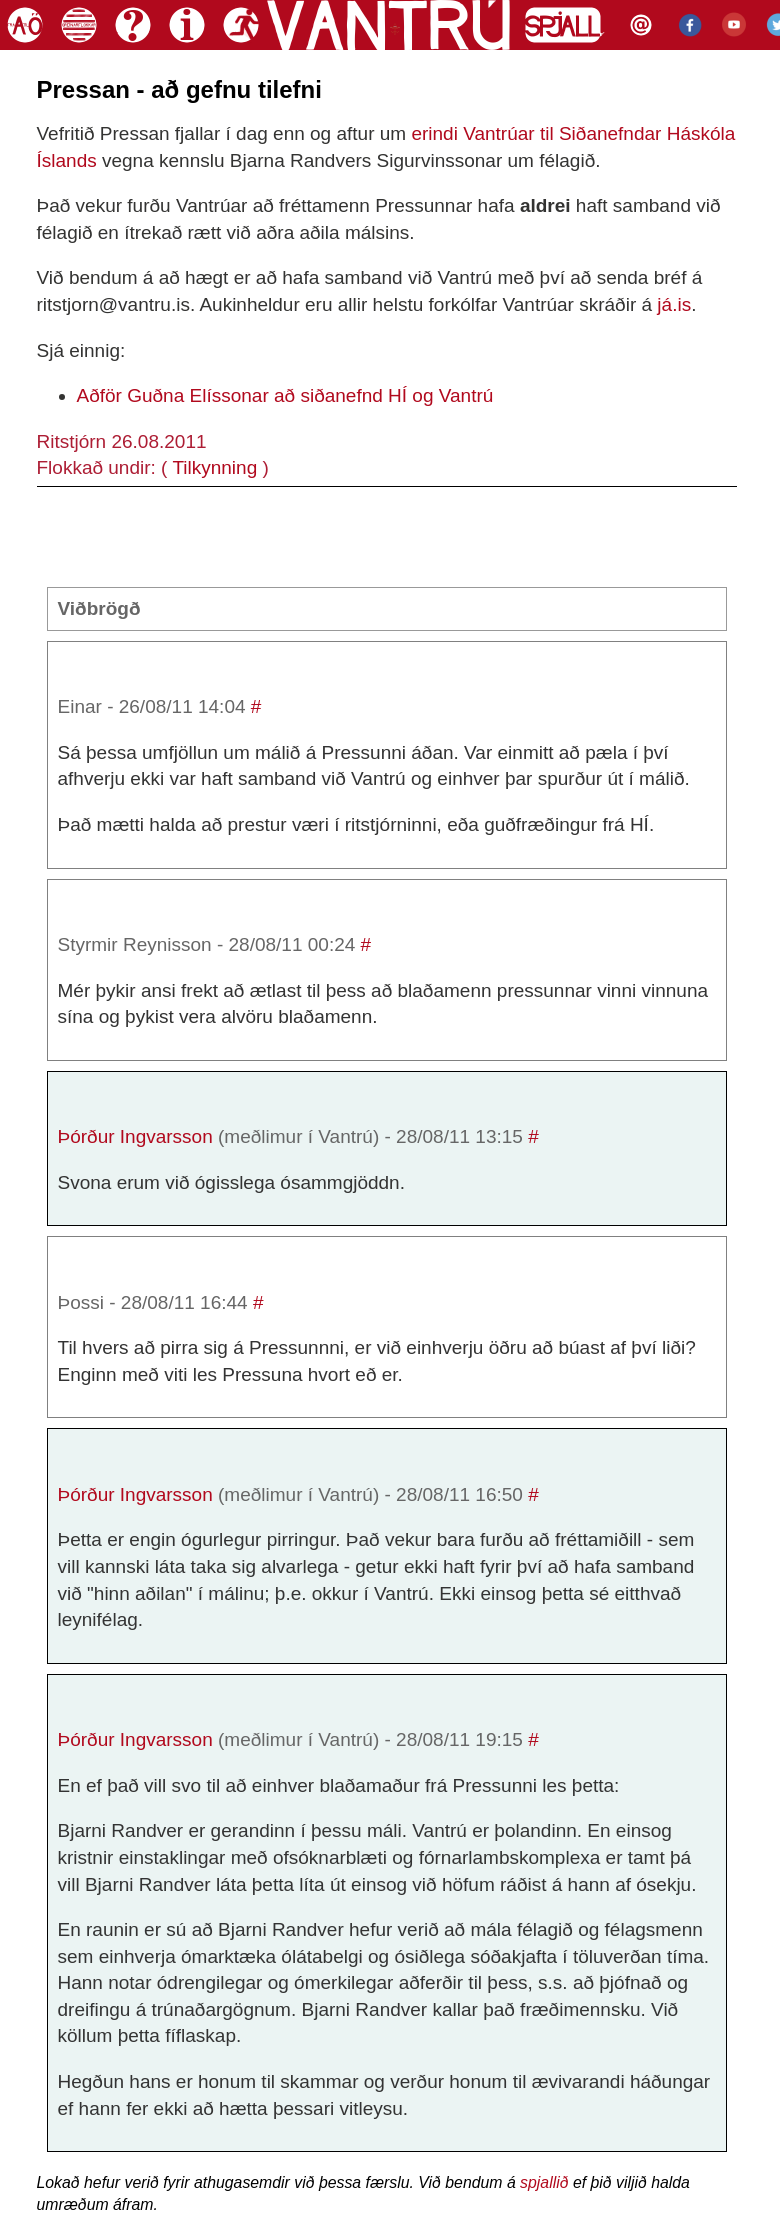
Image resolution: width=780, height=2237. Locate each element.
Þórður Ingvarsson (135, 1136)
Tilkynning (214, 467)
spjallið (544, 2182)
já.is (674, 304)
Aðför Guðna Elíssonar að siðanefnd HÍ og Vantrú (285, 395)
